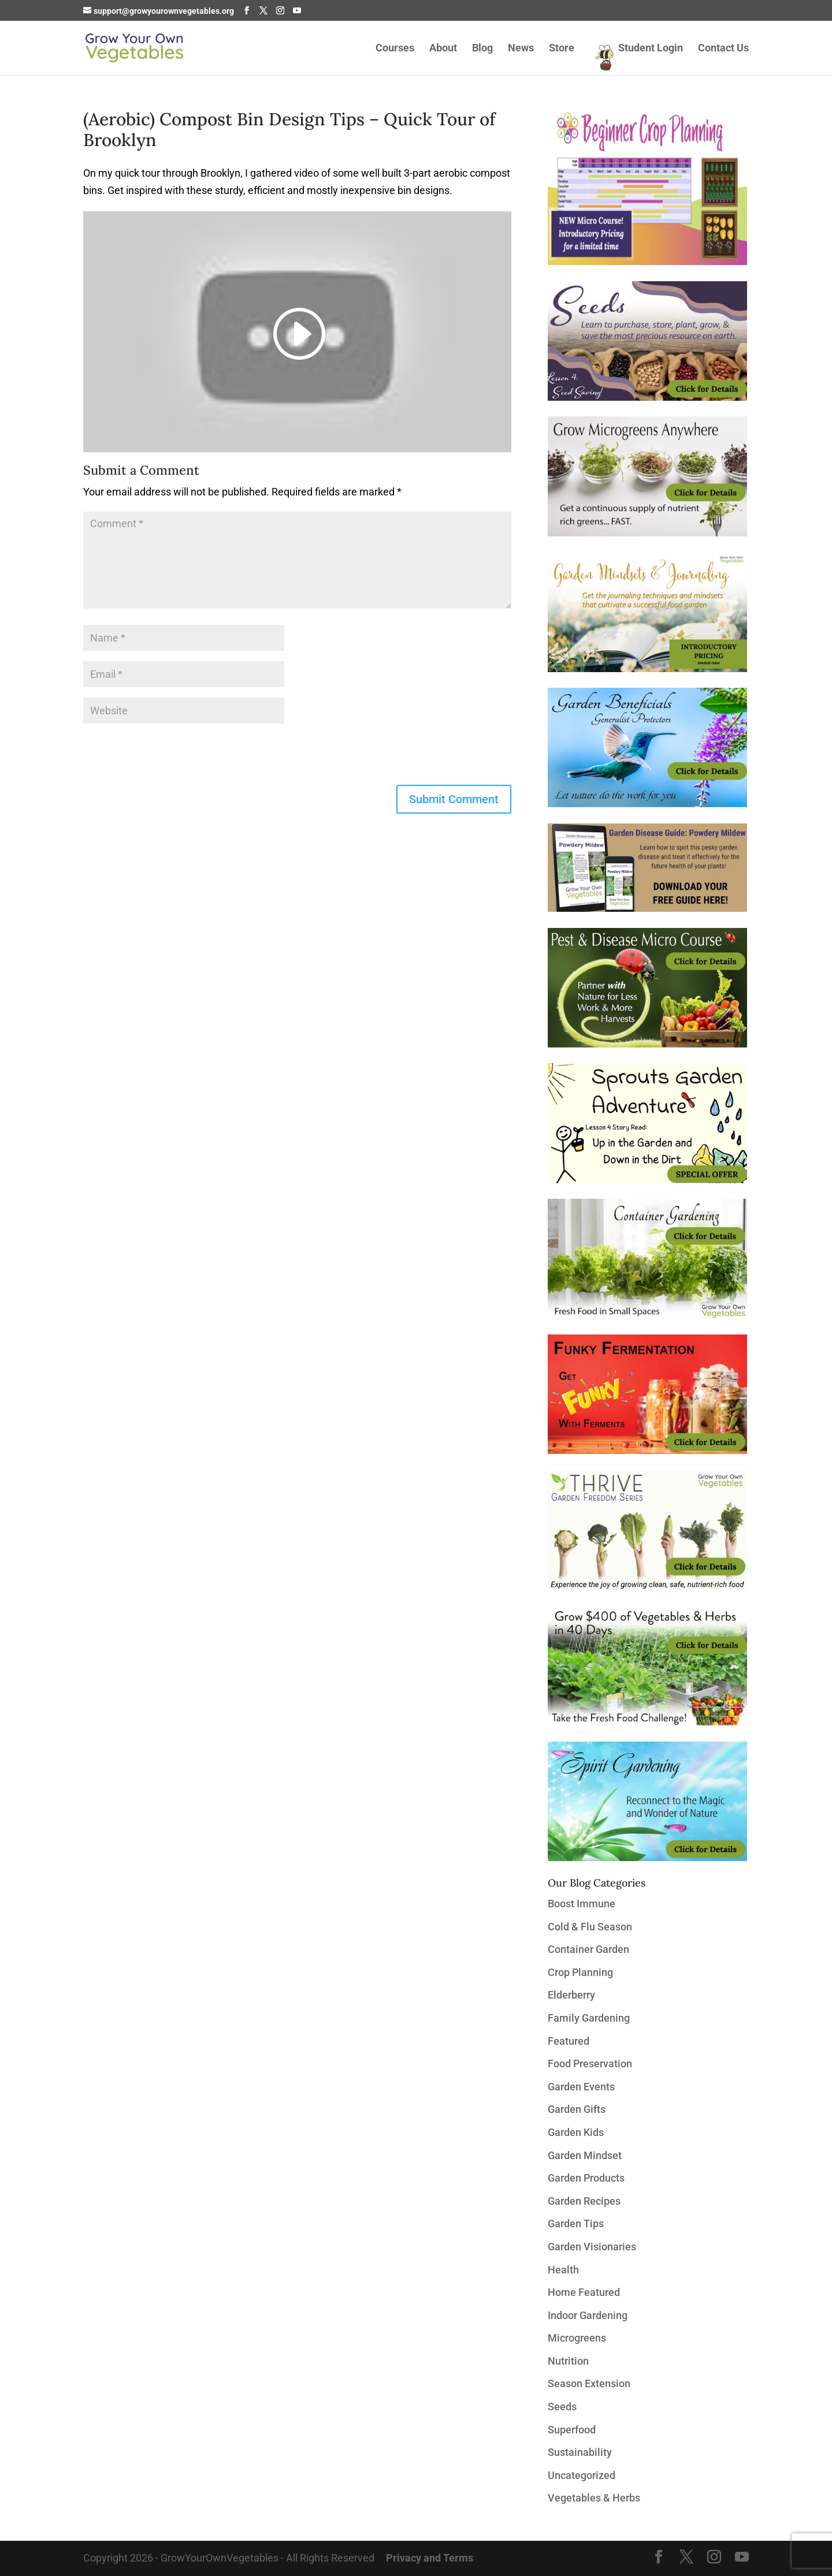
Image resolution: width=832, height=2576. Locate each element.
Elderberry (571, 1995)
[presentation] (171, 756)
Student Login (650, 49)
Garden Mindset (585, 2155)
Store (561, 49)
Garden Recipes (584, 2201)
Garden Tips (576, 2223)
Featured (568, 2041)
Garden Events (581, 2087)
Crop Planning (580, 1972)
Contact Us (723, 49)
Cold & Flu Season (590, 1927)
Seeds (562, 2406)
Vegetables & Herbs (594, 2498)
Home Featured (584, 2292)
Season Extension (589, 2383)
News (521, 49)
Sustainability (580, 2452)
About (443, 49)
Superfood (572, 2430)
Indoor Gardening (587, 2315)
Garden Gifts (577, 2109)
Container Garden (588, 1949)
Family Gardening (589, 2018)
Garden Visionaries (592, 2247)
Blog (482, 49)
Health (563, 2270)
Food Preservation (590, 2063)
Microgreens (577, 2338)
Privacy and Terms (429, 2558)
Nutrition (568, 2361)
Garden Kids (576, 2132)
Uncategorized (581, 2475)
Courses (395, 49)
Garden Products (586, 2178)
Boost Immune (581, 1903)
